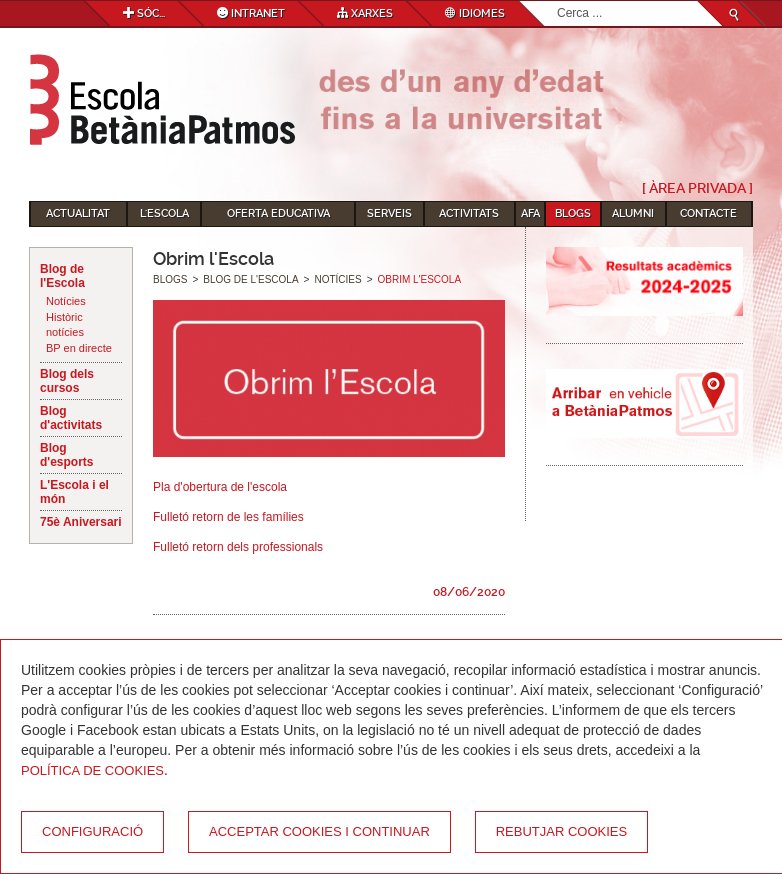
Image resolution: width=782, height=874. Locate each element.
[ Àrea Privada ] (697, 188)
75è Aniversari (81, 522)
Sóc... (144, 13)
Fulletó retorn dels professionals (238, 547)
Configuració (92, 831)
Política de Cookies (92, 770)
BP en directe (79, 348)
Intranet (251, 13)
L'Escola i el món (74, 492)
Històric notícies (65, 325)
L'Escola (164, 213)
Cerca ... (557, 1)
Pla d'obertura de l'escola (220, 487)
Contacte (708, 213)
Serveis (389, 213)
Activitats (469, 213)
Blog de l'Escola (62, 276)
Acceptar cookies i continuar (319, 831)
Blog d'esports (67, 455)
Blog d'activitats (71, 418)
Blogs (573, 213)
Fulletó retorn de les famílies (228, 517)
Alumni (633, 213)
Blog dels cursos (67, 381)
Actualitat (78, 213)
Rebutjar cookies (561, 831)
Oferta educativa (278, 213)
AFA (530, 213)
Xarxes (365, 13)
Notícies (66, 301)
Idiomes (475, 13)
